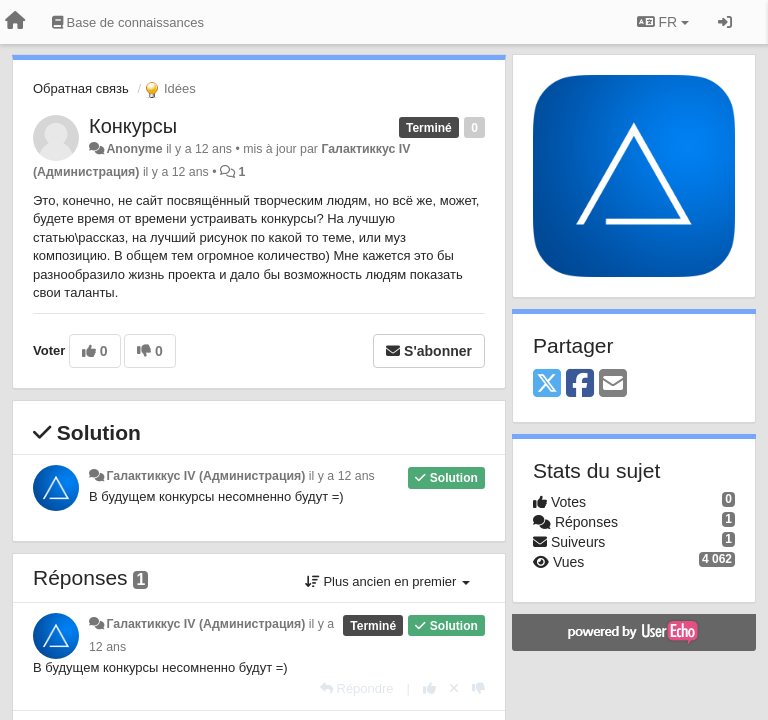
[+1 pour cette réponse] (429, 688)
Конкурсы (133, 126)
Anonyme (134, 149)
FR (663, 22)
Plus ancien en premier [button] (387, 581)
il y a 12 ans (342, 476)
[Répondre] (357, 688)
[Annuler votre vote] (454, 688)
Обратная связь (81, 88)
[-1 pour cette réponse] (478, 688)
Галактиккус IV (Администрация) (205, 476)
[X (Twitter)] (547, 384)
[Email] (613, 384)
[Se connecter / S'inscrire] (725, 22)
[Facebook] (580, 384)
